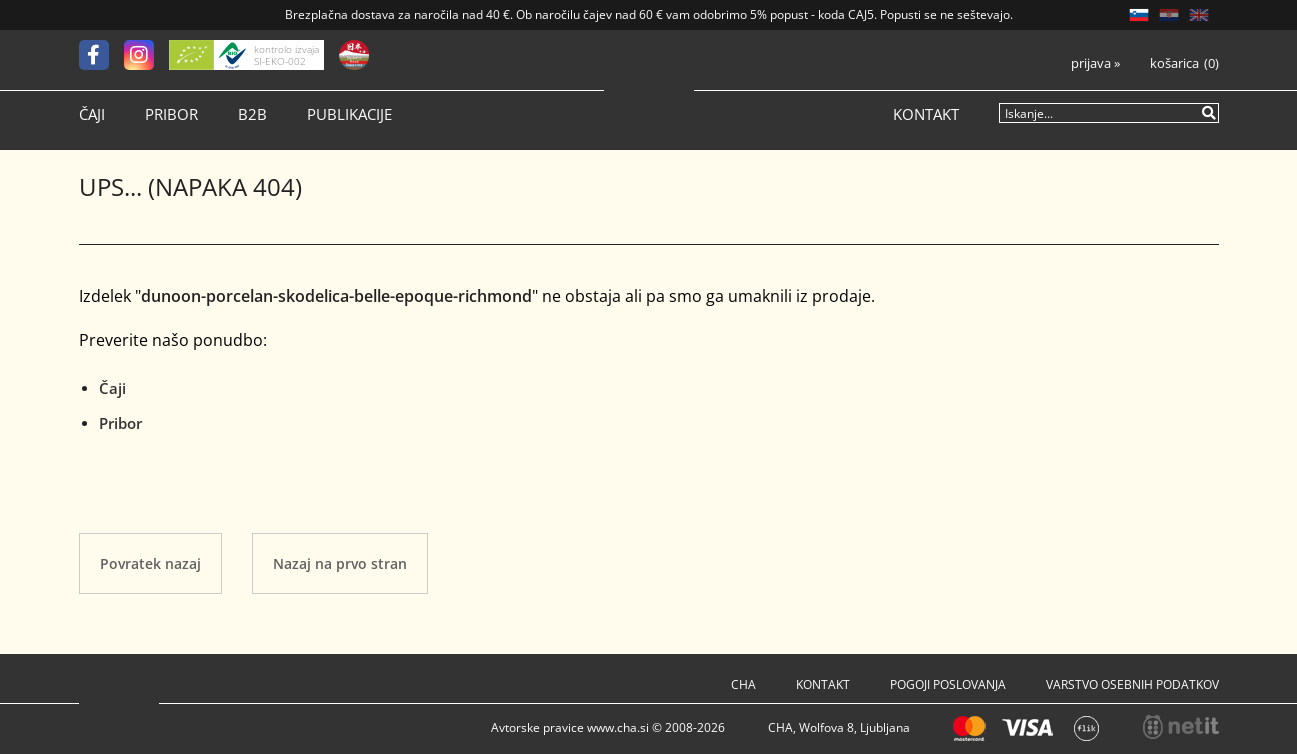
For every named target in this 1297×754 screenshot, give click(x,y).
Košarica (1174, 63)
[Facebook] (101, 55)
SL (1139, 15)
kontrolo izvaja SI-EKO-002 (286, 55)
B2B (252, 114)
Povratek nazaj (150, 563)
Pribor (171, 114)
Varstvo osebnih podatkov (1132, 684)
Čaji (92, 114)
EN (1199, 15)
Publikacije (349, 114)
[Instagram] (146, 55)
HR (1169, 15)
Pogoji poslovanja (948, 684)
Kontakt (926, 114)
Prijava (1095, 63)
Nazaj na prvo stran (340, 563)
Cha (743, 684)
